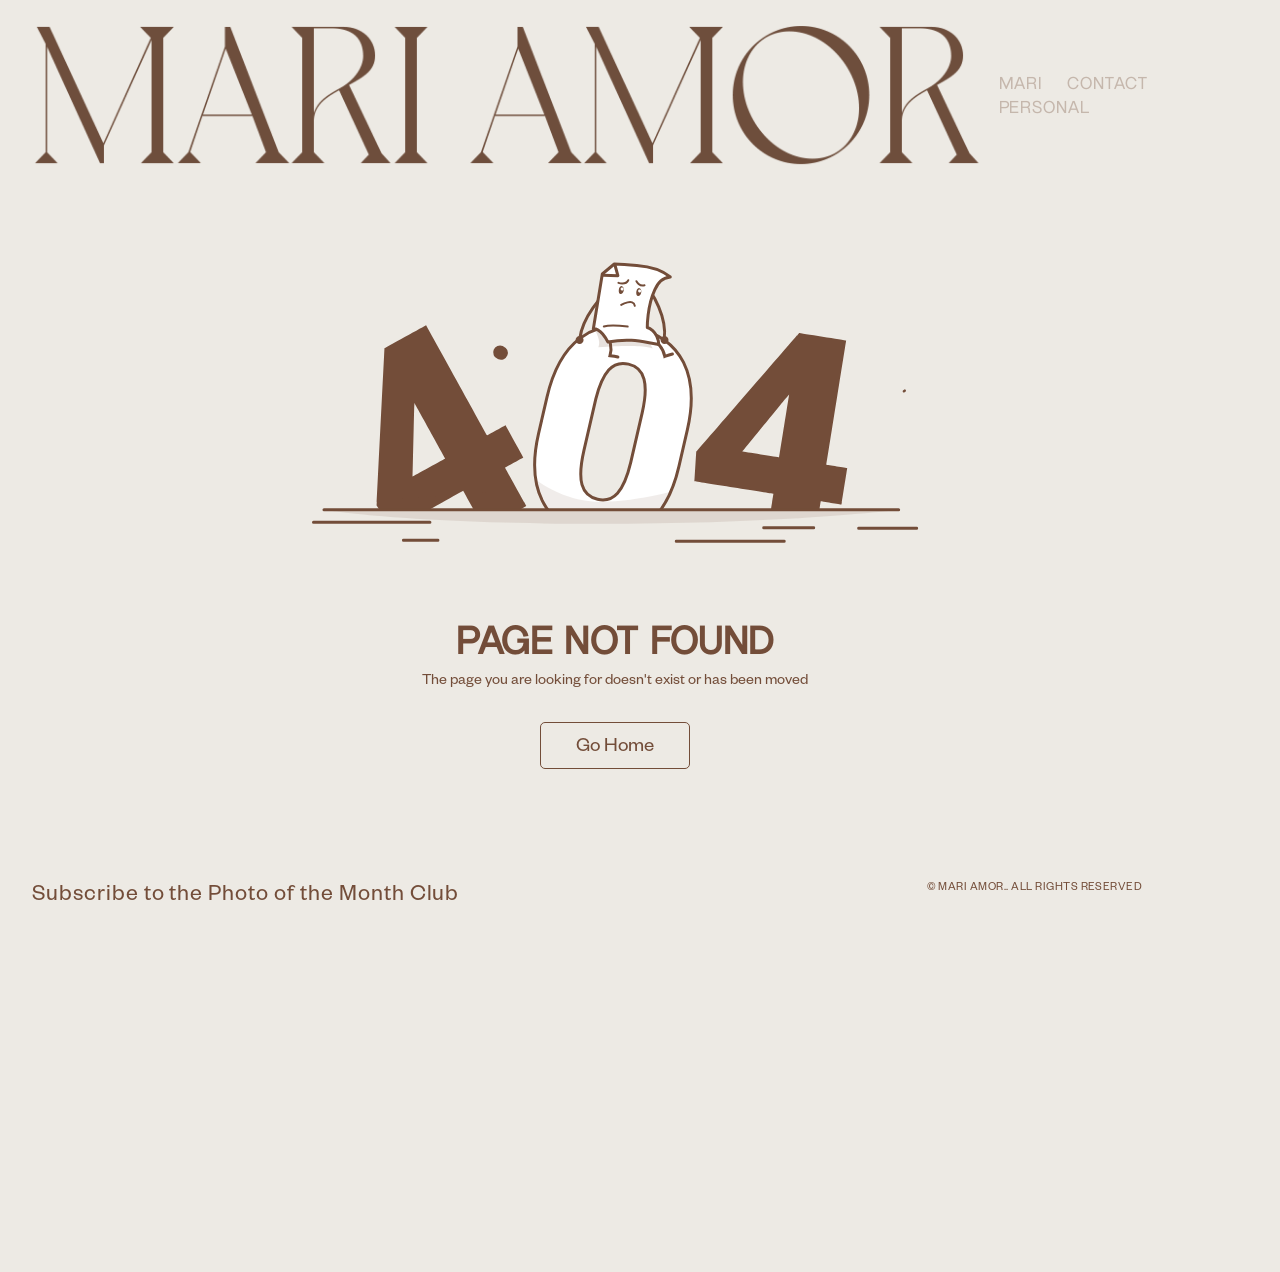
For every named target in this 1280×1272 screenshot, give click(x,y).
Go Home (615, 748)
